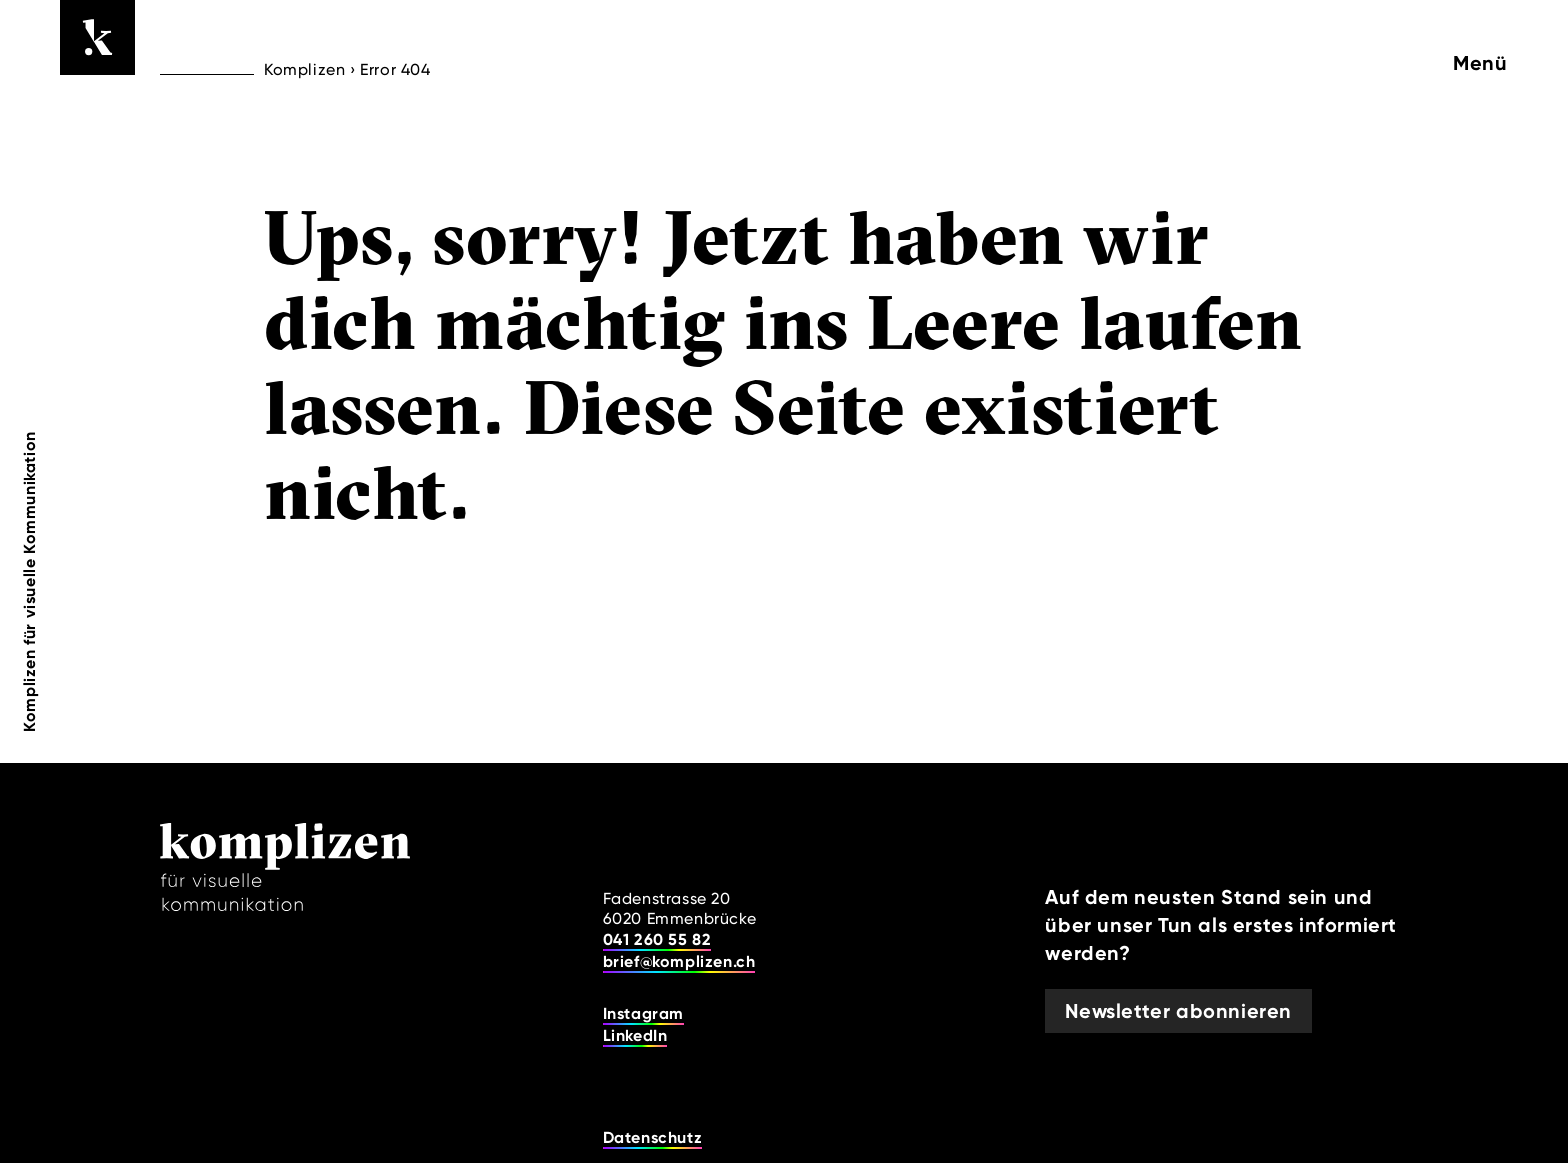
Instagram (643, 1013)
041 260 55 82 (657, 939)
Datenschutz (653, 1137)
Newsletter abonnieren (1178, 1011)
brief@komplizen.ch (679, 961)
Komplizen (304, 69)
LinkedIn (635, 1035)
